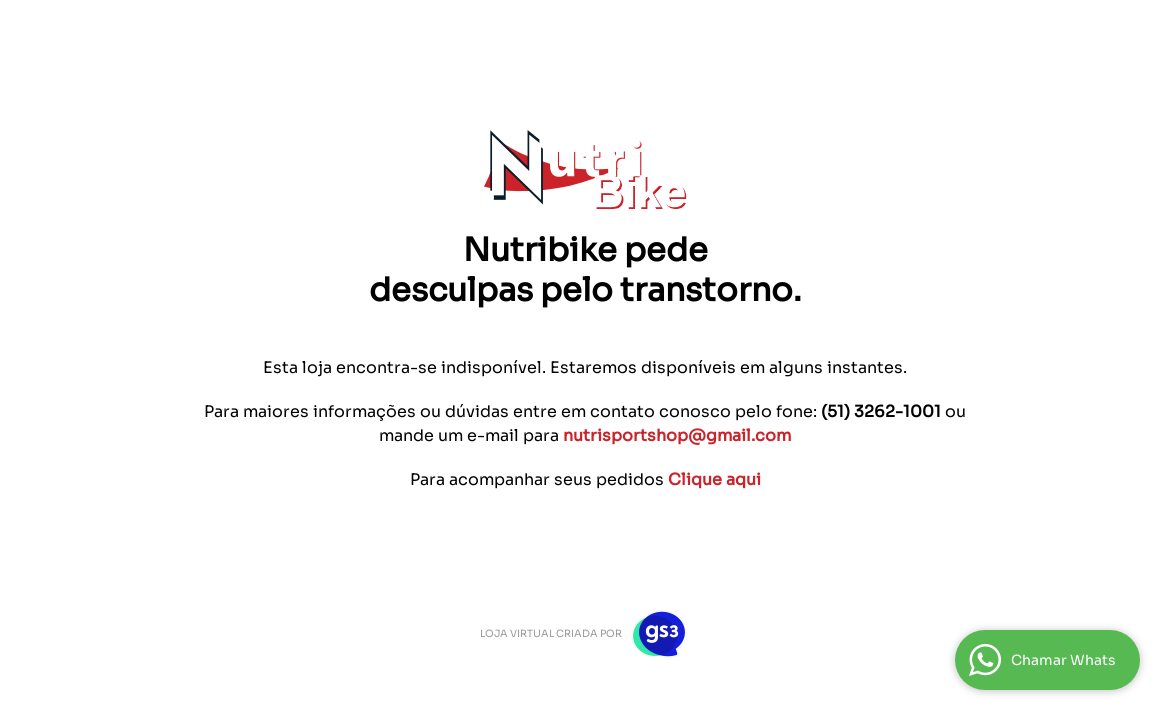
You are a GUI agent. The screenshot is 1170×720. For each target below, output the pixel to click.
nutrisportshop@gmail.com (677, 435)
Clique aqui (714, 479)
